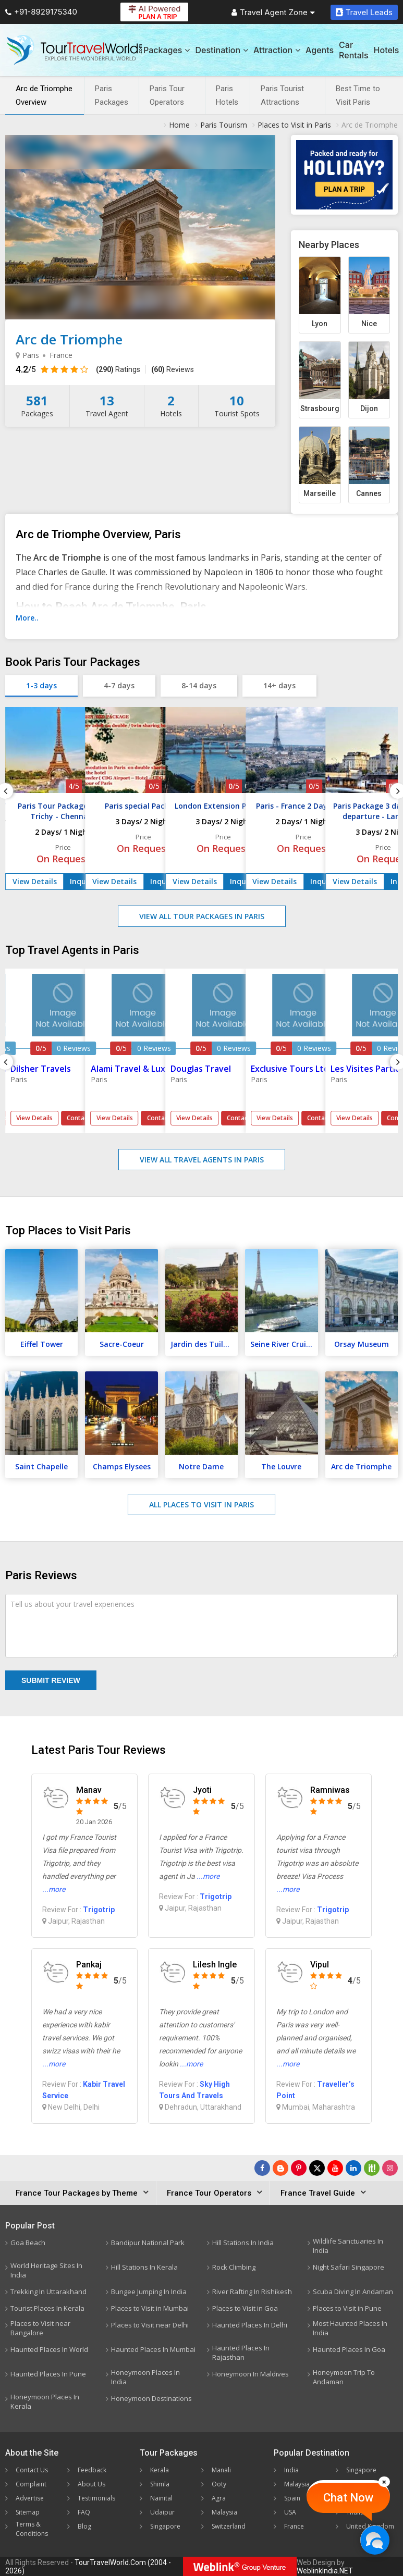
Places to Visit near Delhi (150, 2325)
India (291, 2470)
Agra (219, 2498)
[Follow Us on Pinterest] (299, 2168)
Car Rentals (353, 50)
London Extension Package (223, 806)
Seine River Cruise (282, 1344)
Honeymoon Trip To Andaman (344, 2377)
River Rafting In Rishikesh (252, 2291)
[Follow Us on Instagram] (390, 2168)
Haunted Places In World (49, 2349)
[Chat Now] (374, 2539)
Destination (221, 50)
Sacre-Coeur (122, 1344)
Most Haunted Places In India (350, 2328)
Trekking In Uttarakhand (48, 2291)
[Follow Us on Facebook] (262, 2168)
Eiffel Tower (41, 1344)
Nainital (161, 2498)
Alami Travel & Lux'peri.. (139, 1068)
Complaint (31, 2484)
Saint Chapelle (41, 1466)
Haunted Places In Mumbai (153, 2349)
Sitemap (28, 2512)
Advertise (30, 2498)
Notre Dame (201, 1466)
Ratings (118, 369)
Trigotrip (99, 1909)
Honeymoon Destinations (151, 2398)
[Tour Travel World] (74, 50)
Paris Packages (111, 95)
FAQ (84, 2512)
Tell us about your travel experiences (72, 1604)
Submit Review (50, 1680)
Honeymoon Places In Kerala (44, 2401)
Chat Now (348, 2497)
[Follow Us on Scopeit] (372, 2168)
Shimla (159, 2484)
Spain (292, 2498)
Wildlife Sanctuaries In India (348, 2245)
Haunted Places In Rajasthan (241, 2352)
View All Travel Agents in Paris (202, 1160)
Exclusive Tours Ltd (290, 1068)
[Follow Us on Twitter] (317, 2168)
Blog (84, 2526)
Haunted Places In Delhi (249, 2325)
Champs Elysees (122, 1466)
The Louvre (281, 1466)
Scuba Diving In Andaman (353, 2291)
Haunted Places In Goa (349, 2349)
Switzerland (229, 2526)
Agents (320, 50)
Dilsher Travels (40, 1068)
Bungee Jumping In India (149, 2291)
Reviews (172, 369)
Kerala (159, 2470)
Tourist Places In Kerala (47, 2308)
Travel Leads (364, 12)
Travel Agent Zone (273, 12)
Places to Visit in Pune (347, 2308)
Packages (166, 50)
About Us (91, 2484)
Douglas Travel (200, 1068)
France (294, 2526)
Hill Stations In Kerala (144, 2267)
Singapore (165, 2526)
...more (53, 1889)
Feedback (92, 2470)
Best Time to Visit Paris (358, 95)
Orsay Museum (361, 1344)
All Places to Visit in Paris (201, 1504)
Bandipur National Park (148, 2242)
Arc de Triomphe (361, 1466)
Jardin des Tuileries (204, 1344)
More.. (27, 618)
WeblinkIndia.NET (325, 2571)
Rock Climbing (233, 2267)
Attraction (276, 50)
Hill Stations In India (243, 2242)
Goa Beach (27, 2242)
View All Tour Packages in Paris (201, 916)
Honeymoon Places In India (145, 2377)
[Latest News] (280, 2168)
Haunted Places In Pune (48, 2374)
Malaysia (224, 2512)
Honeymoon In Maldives (250, 2374)
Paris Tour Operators (167, 95)
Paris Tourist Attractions (282, 95)
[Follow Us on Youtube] (335, 2168)
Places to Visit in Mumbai (150, 2308)
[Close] (384, 2481)
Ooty (219, 2484)
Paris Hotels (227, 95)
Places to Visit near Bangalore (40, 2328)
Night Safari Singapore (348, 2267)
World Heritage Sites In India (46, 2270)
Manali (221, 2470)
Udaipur (162, 2512)
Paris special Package (143, 806)
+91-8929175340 (41, 12)
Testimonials (96, 2498)
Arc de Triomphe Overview (44, 95)
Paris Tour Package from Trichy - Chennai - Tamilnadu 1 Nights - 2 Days (63, 816)
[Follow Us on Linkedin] (353, 2168)
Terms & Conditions (32, 2529)
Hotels (386, 50)
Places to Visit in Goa (245, 2308)
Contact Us (32, 2470)
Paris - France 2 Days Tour (303, 806)
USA (290, 2512)
